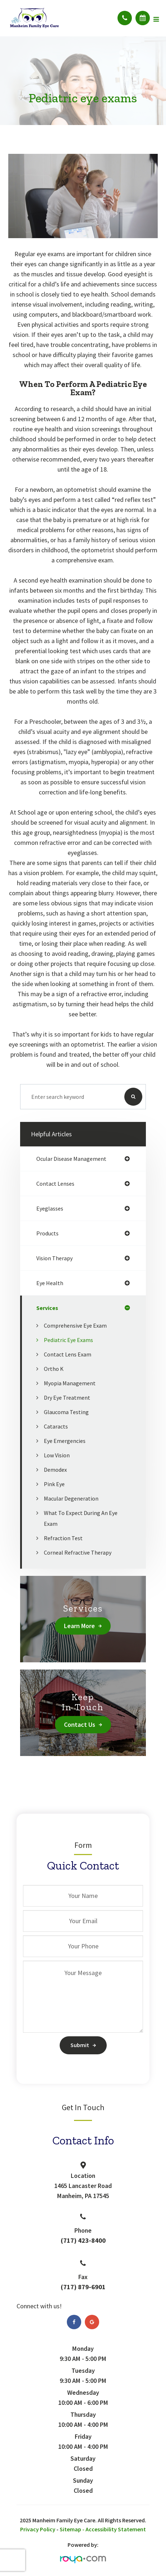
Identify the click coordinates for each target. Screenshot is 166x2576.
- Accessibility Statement (114, 2529)
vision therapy (54, 1258)
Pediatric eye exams (68, 1339)
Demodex (55, 1469)
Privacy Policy (37, 2529)
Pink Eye (54, 1484)
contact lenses (55, 1183)
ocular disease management (71, 1158)
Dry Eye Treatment (67, 1397)
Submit (79, 2045)
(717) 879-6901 (83, 2287)
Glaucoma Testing (66, 1412)
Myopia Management (70, 1383)
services (47, 1307)
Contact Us (79, 1724)
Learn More (79, 1626)
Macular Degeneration (71, 1498)
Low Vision (57, 1455)
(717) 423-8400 (83, 2240)
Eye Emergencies (65, 1440)
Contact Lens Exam (67, 1354)
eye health (49, 1283)
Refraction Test (63, 1538)
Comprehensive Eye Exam (75, 1325)
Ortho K (54, 1368)
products (47, 1233)
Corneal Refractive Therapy (77, 1552)
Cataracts (56, 1426)
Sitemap (70, 2529)
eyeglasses (49, 1208)
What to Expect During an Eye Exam (80, 1518)
